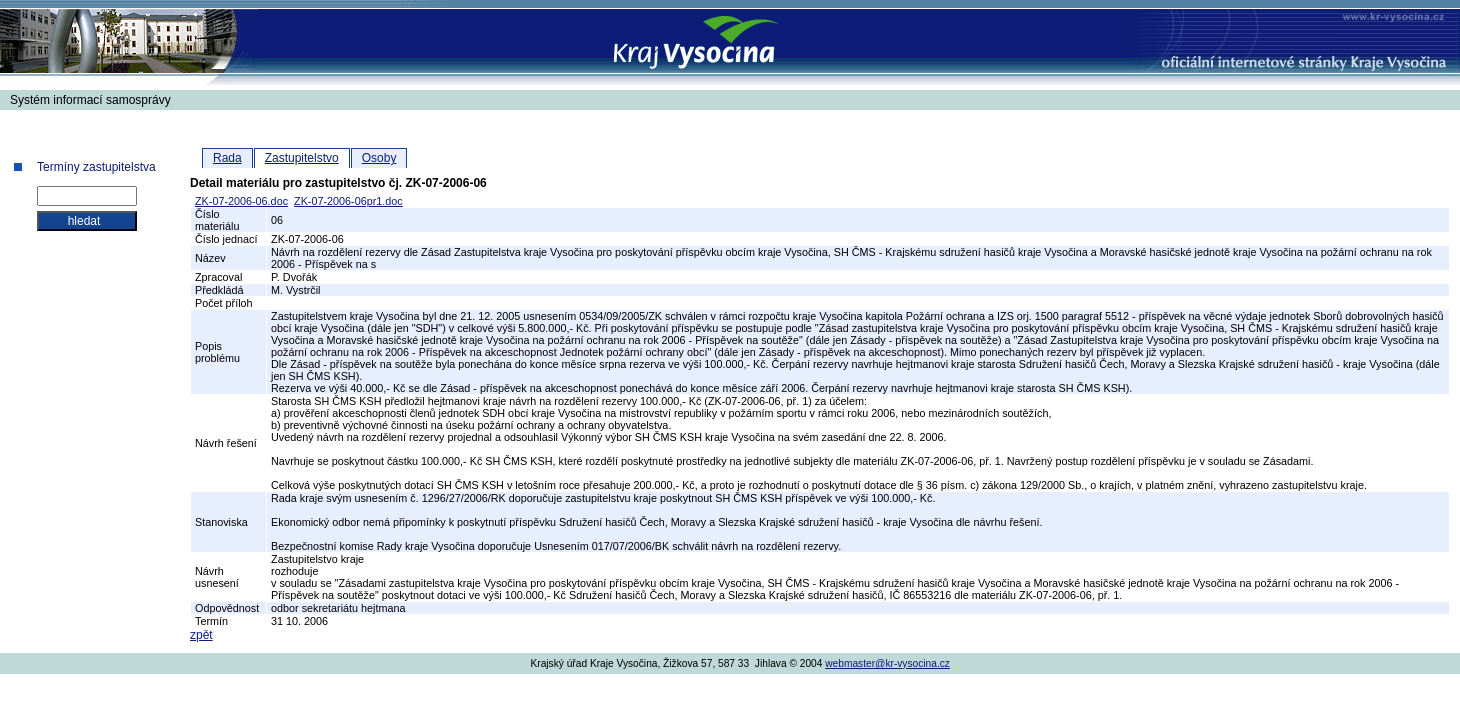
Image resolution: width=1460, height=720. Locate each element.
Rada (227, 158)
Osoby (379, 158)
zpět (201, 635)
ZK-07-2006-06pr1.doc (348, 201)
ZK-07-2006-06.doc (241, 201)
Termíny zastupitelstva (96, 167)
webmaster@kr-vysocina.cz (887, 663)
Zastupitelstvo (302, 158)
